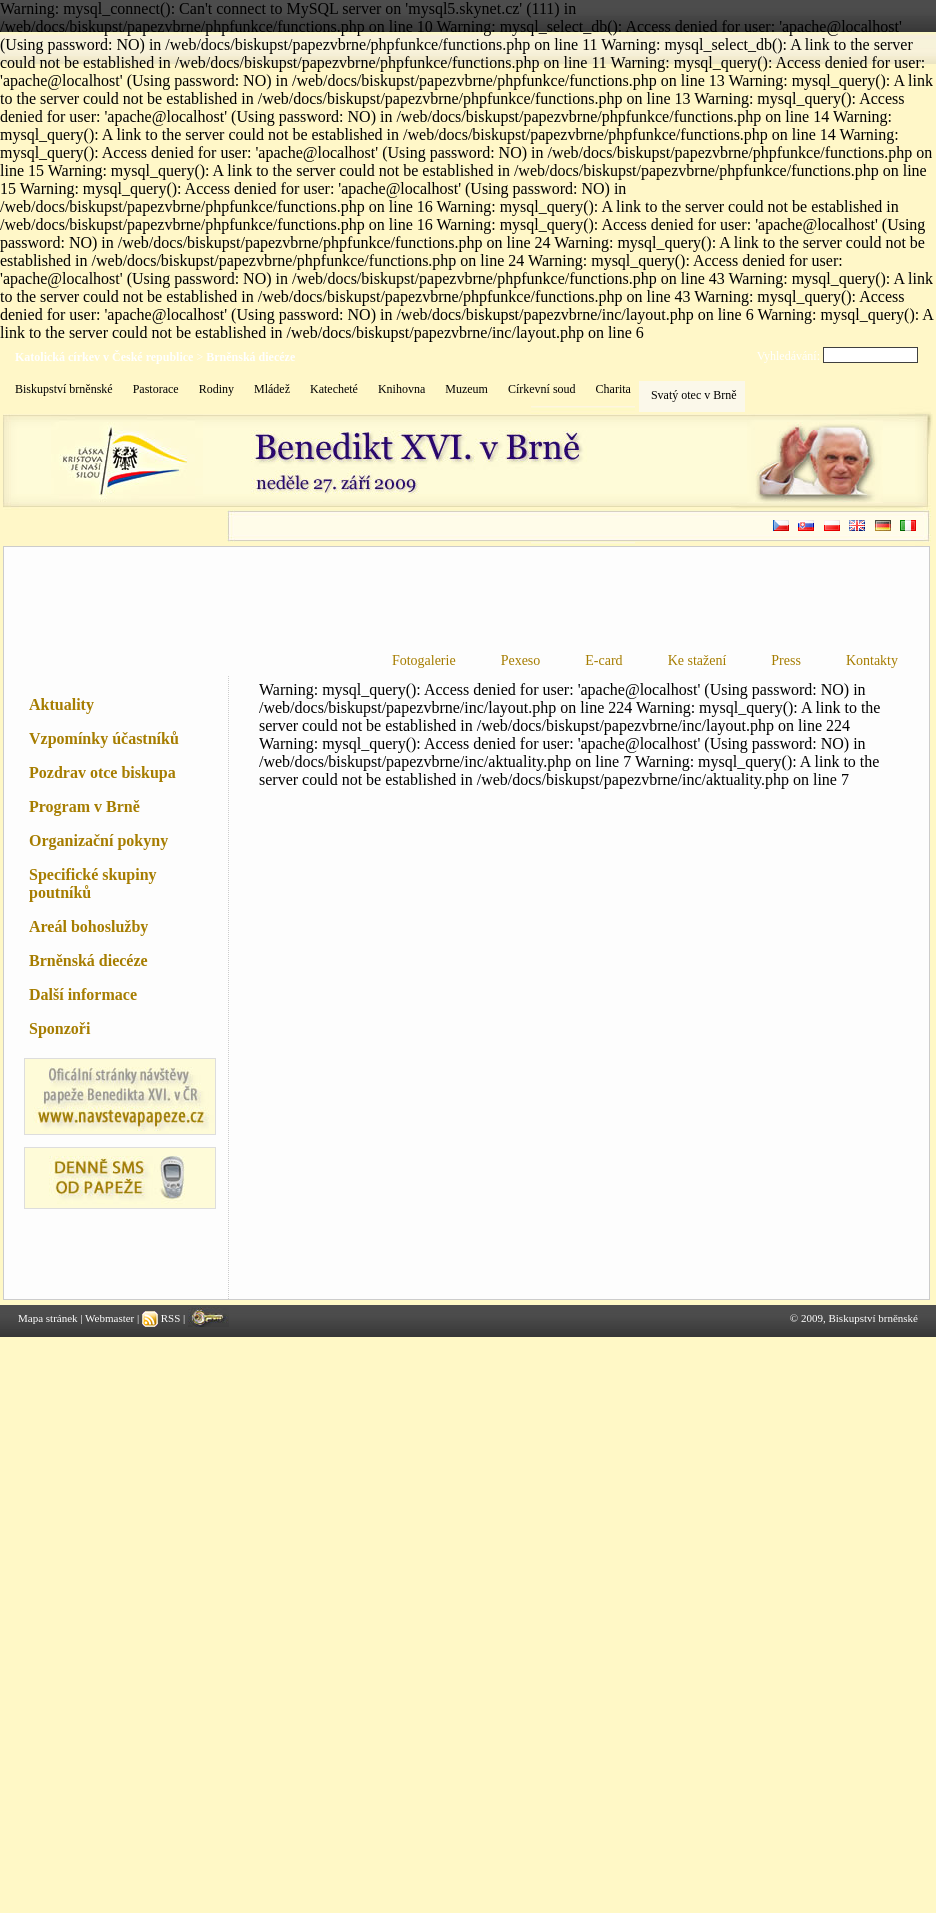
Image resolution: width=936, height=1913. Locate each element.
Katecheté (334, 389)
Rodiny (216, 389)
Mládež (272, 389)
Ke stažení (697, 660)
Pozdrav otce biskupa (102, 772)
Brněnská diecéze (250, 357)
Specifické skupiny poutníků (93, 883)
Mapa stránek (48, 1318)
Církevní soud (542, 389)
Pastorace (156, 389)
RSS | (165, 1318)
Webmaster (109, 1318)
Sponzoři (59, 1028)
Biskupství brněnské (64, 389)
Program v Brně (84, 806)
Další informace (83, 994)
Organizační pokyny (98, 840)
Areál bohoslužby (88, 926)
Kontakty (872, 660)
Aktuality (61, 704)
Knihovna (401, 389)
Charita (613, 389)
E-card (603, 660)
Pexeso (521, 660)
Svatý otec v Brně (694, 395)
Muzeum (466, 389)
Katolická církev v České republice (104, 357)
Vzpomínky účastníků (104, 738)
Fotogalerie (424, 660)
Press (786, 660)
